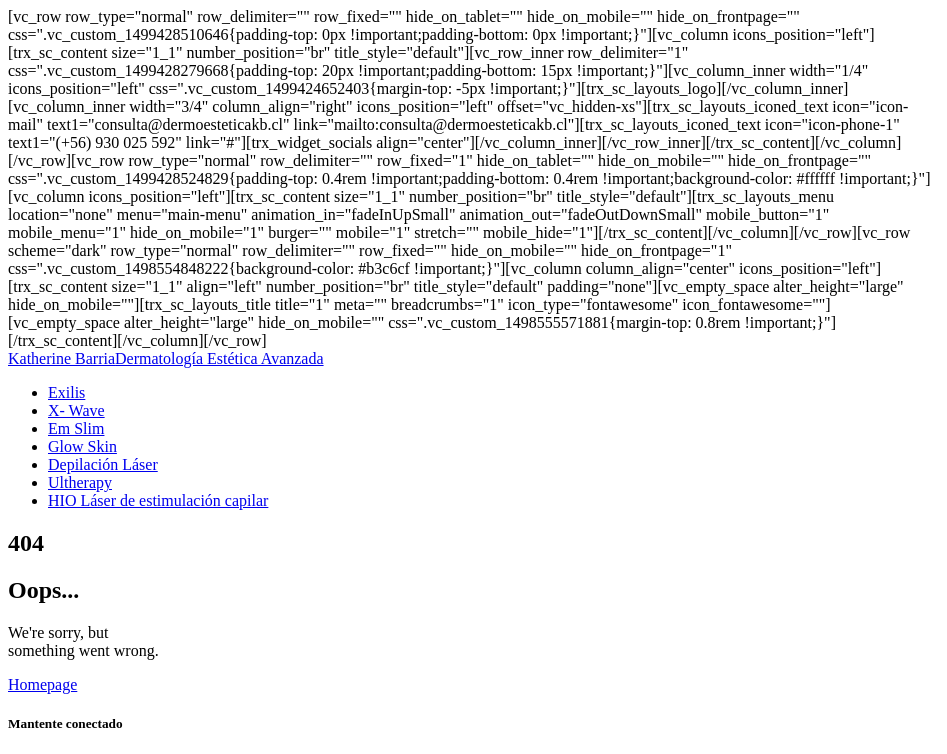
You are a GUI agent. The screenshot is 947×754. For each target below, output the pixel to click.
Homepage (42, 684)
